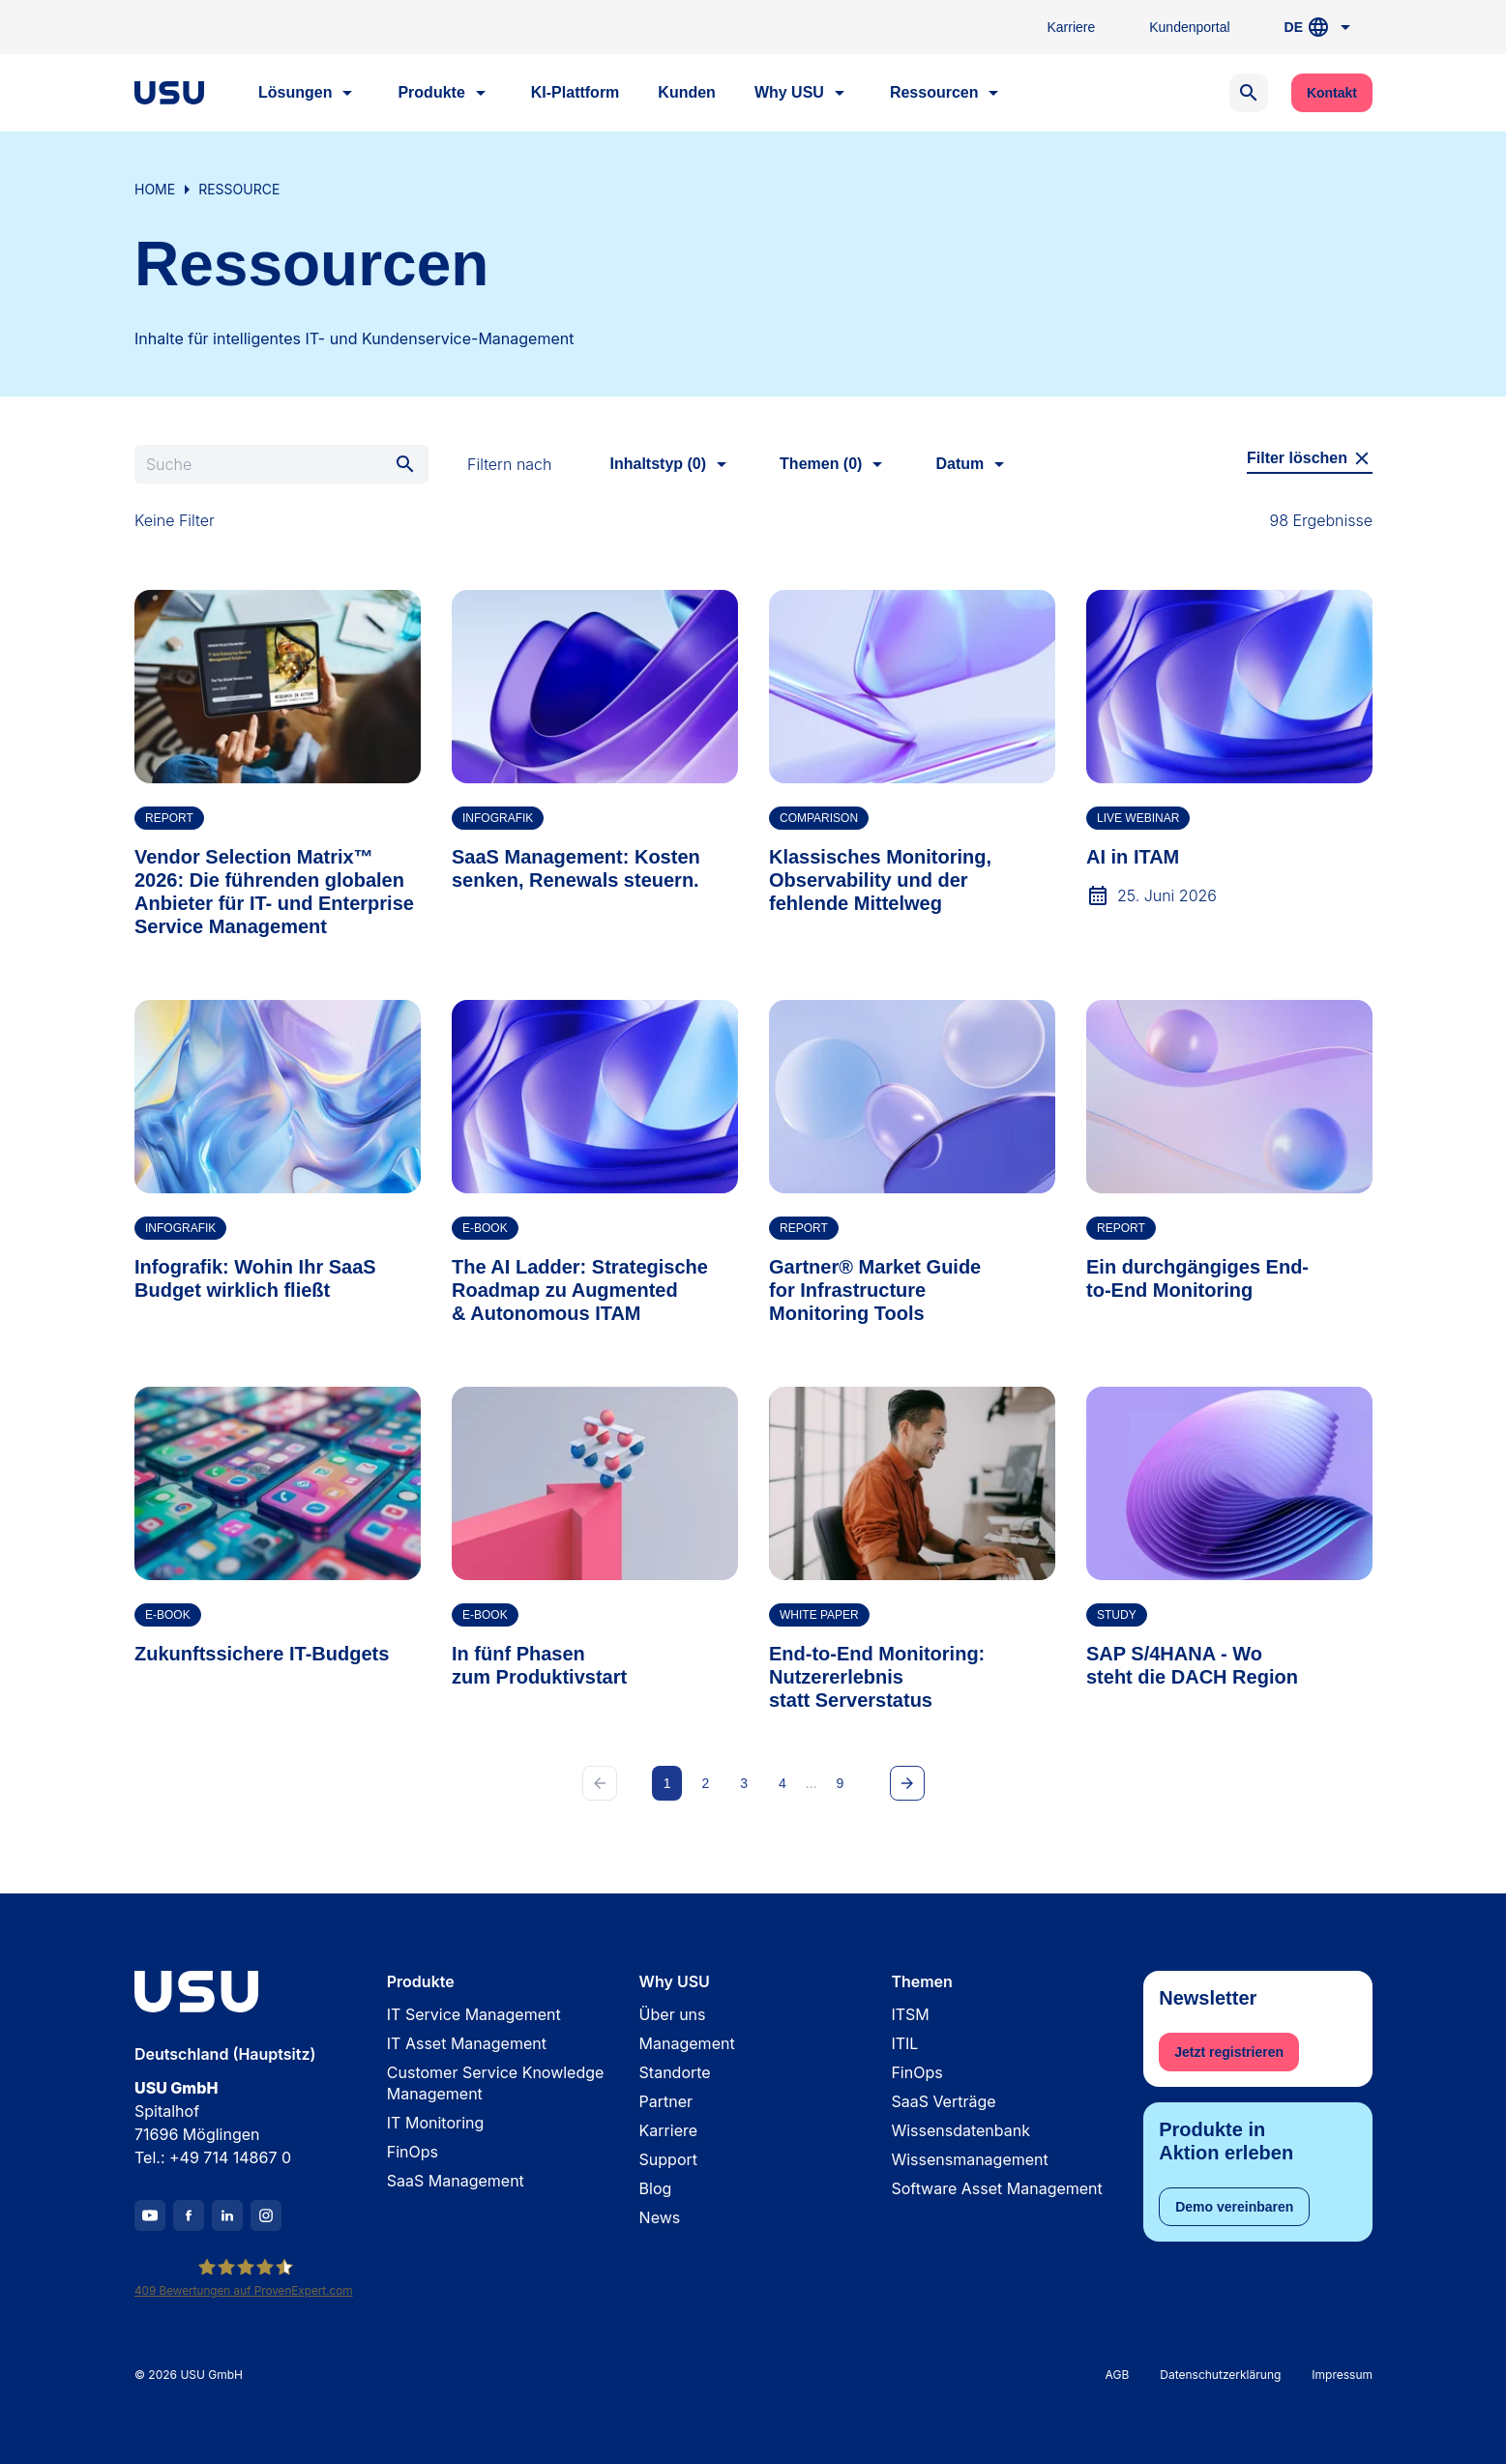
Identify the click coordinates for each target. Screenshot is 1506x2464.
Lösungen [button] (308, 92)
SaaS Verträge (943, 2101)
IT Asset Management (466, 2043)
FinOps (411, 2151)
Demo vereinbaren (1234, 2207)
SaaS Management (454, 2180)
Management (686, 2043)
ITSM (910, 2014)
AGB (1117, 2375)
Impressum (1342, 2375)
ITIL (904, 2043)
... (810, 1783)
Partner (665, 2101)
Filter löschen (1309, 458)
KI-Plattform (574, 92)
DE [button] (1320, 27)
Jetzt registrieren (1229, 2052)
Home (154, 189)
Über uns (671, 2014)
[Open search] (1247, 92)
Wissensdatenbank (960, 2130)
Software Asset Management (996, 2188)
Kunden (687, 92)
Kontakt (1331, 93)
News (659, 2217)
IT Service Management (473, 2014)
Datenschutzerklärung (1220, 2375)
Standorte (674, 2072)
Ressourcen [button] (947, 92)
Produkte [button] (444, 92)
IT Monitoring (435, 2122)
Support (667, 2159)
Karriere (1071, 27)
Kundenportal (1189, 27)
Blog (654, 2188)
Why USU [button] (801, 92)
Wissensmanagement (969, 2159)
